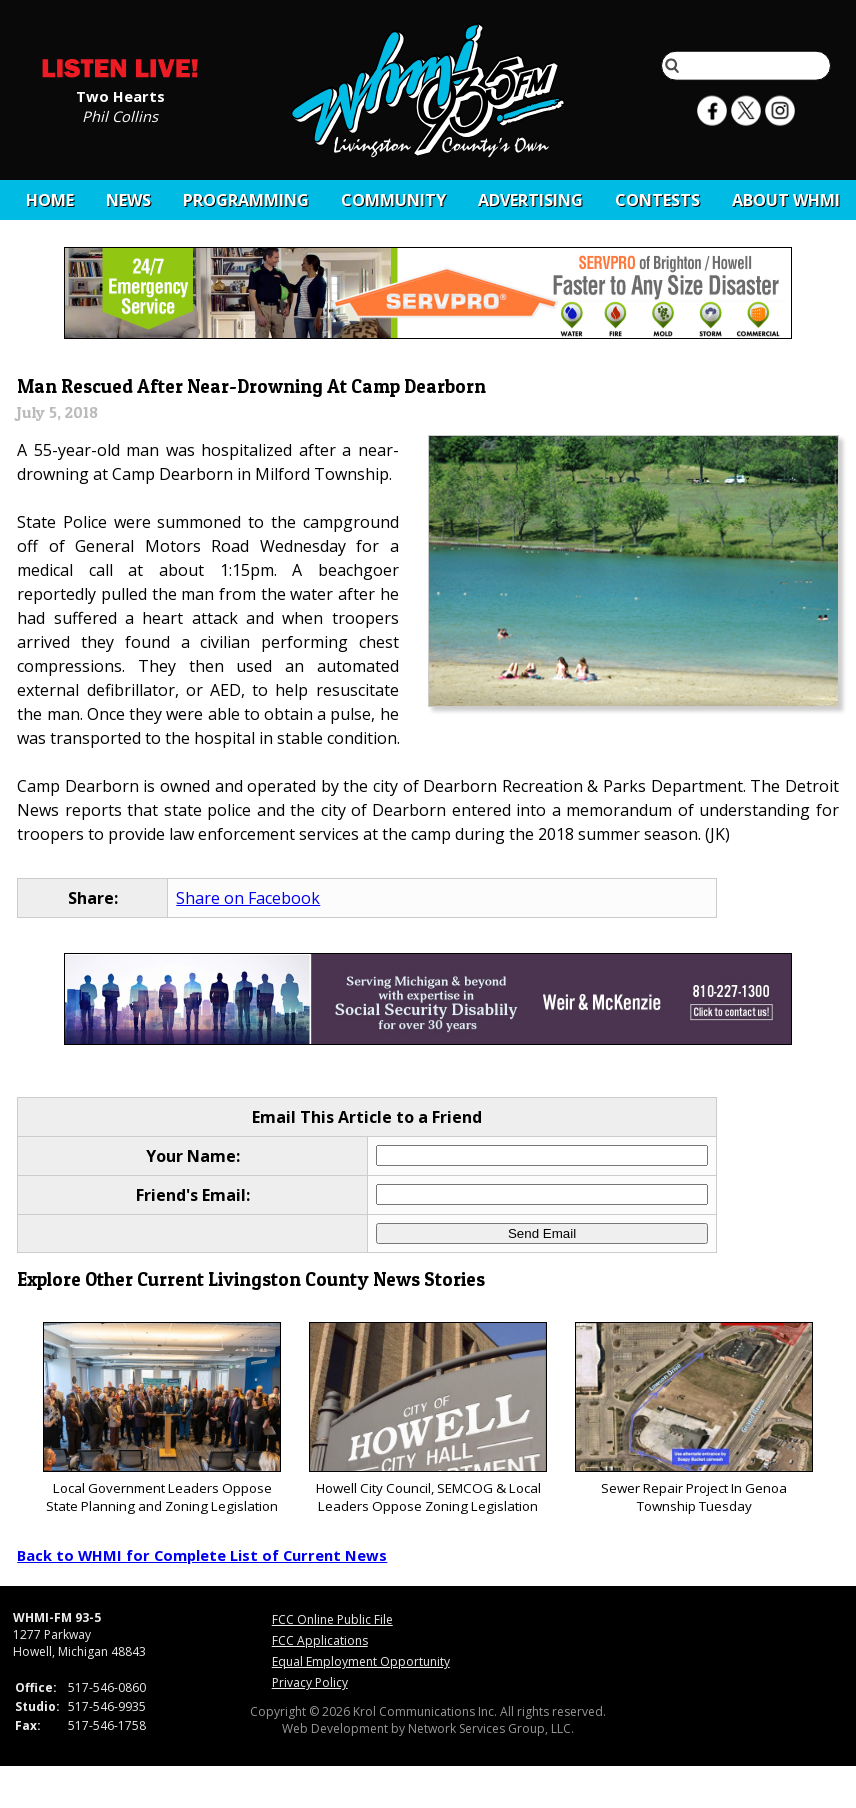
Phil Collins (120, 115)
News (128, 200)
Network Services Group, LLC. (491, 1728)
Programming (246, 200)
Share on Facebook (248, 898)
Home (50, 200)
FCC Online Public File (332, 1619)
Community (393, 200)
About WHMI (786, 200)
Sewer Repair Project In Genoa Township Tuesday (693, 1418)
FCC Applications (320, 1640)
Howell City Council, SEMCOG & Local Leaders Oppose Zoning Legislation (427, 1418)
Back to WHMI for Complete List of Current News (202, 1555)
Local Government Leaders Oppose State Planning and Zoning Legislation (161, 1418)
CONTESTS (657, 200)
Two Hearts (120, 95)
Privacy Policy (310, 1682)
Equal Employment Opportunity (361, 1661)
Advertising (530, 200)
